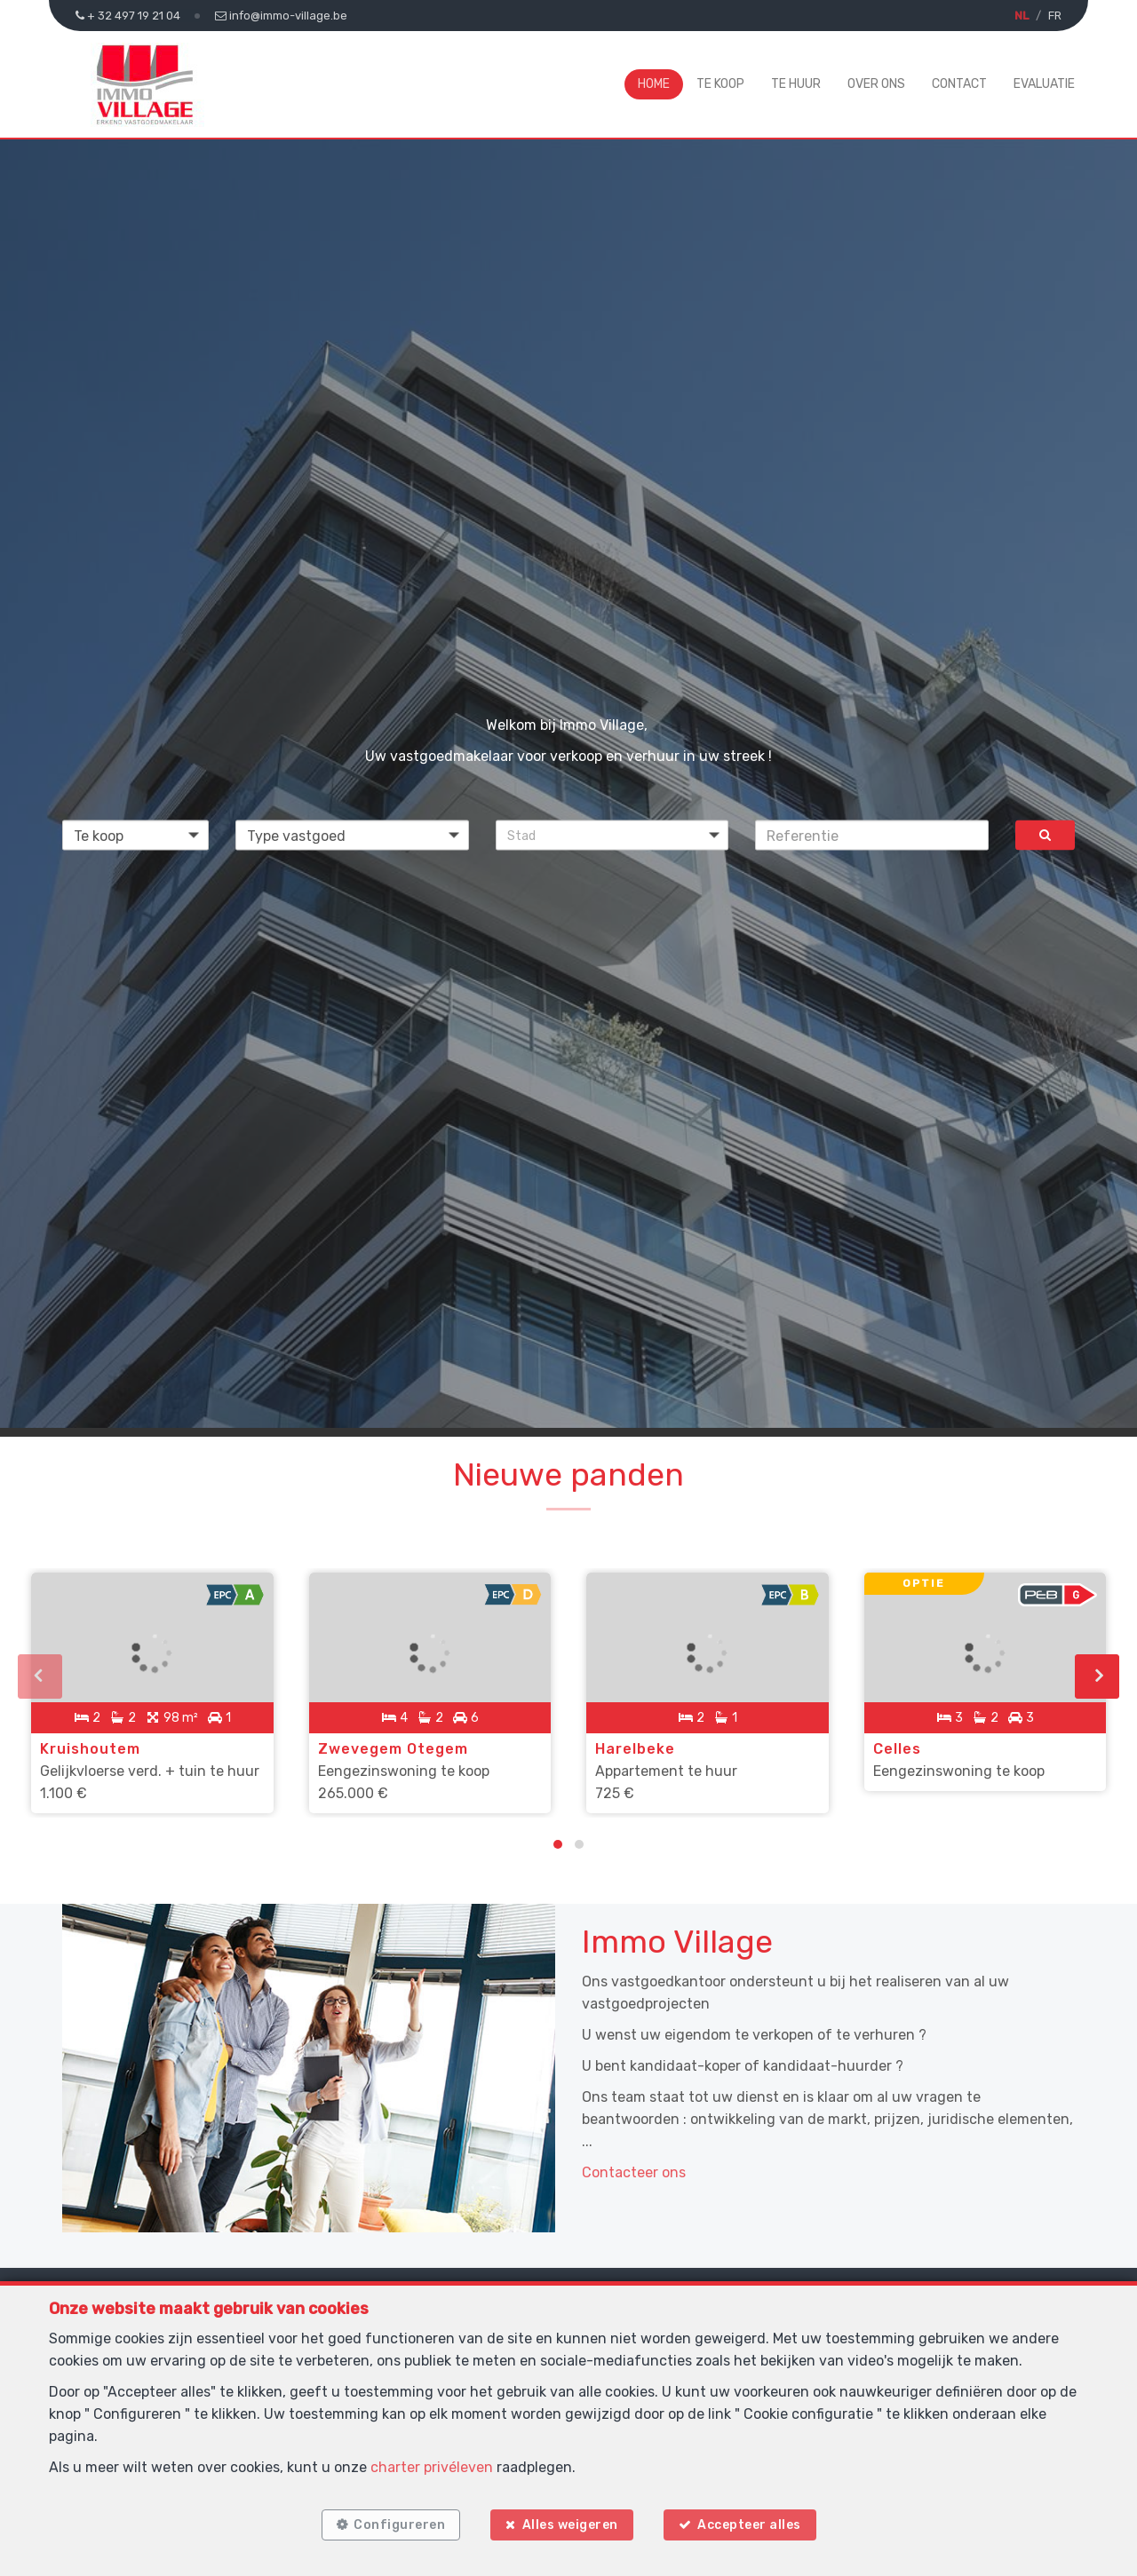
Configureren (399, 2524)
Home (654, 83)
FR (1054, 15)
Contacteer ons (634, 2172)
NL (1021, 15)
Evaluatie (1044, 83)
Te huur (796, 83)
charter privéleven (431, 2467)
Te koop (720, 83)
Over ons (876, 83)
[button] (612, 835)
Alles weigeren (570, 2524)
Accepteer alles (749, 2524)
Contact (959, 83)
